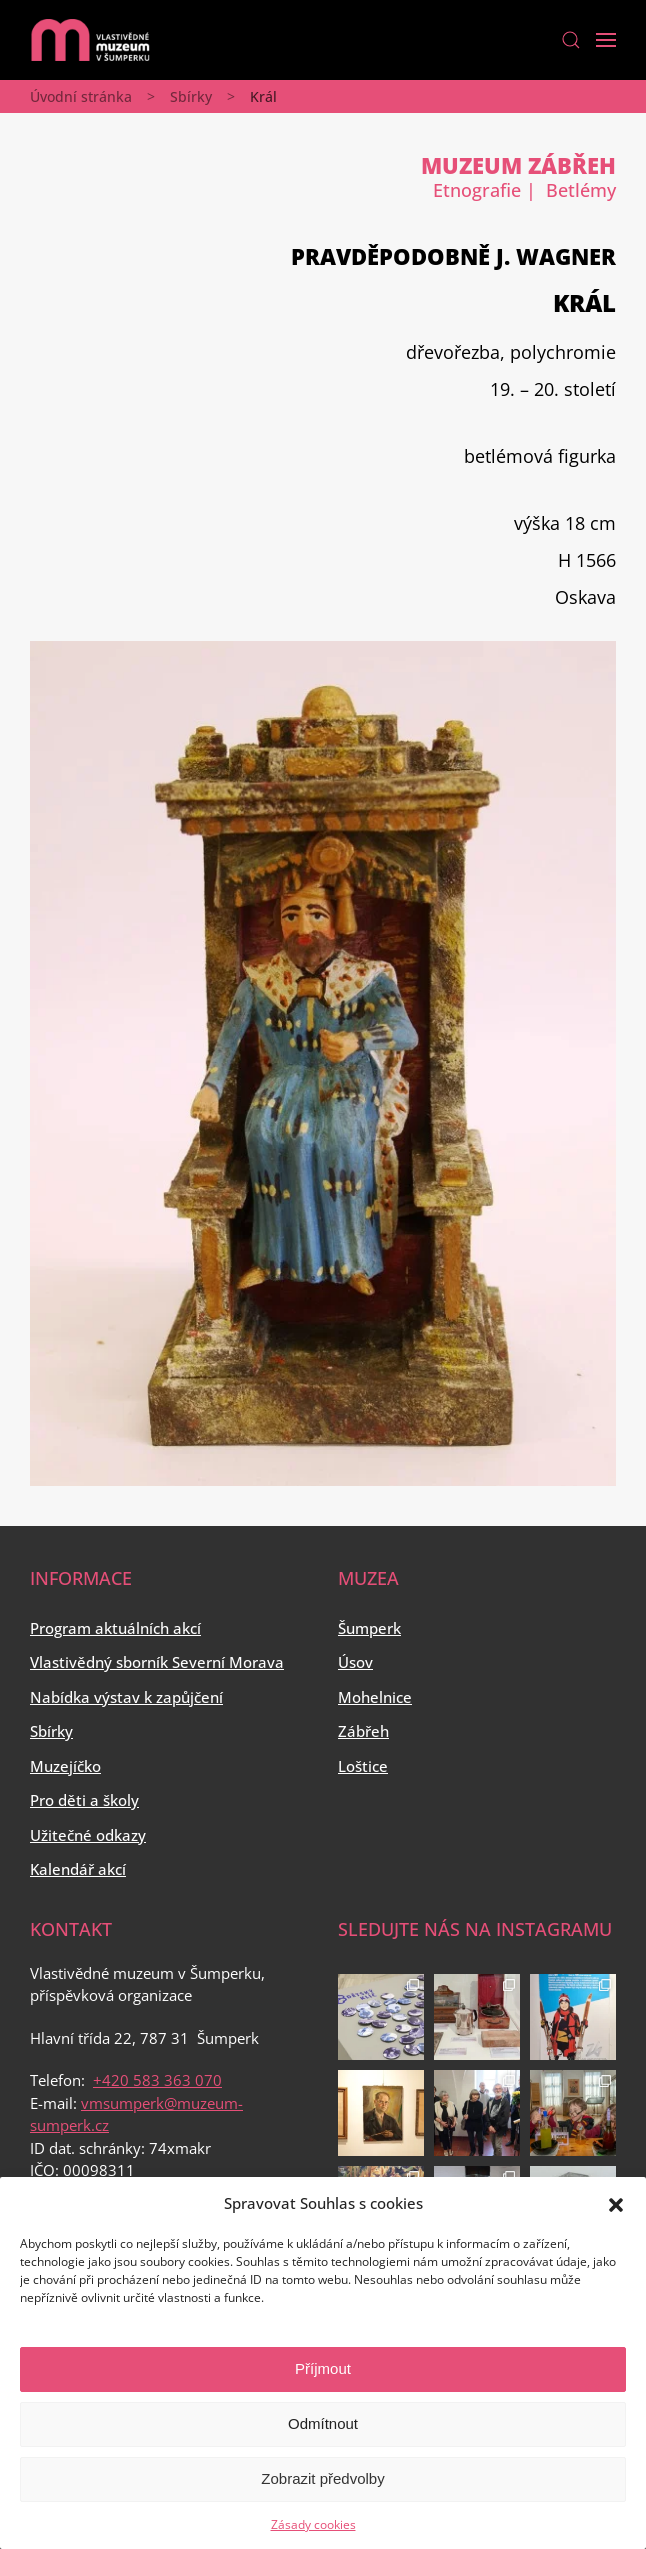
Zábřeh (363, 1731)
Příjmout (323, 2368)
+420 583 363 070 (157, 2080)
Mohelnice (375, 1697)
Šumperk (369, 1628)
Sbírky (191, 96)
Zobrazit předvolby (322, 2478)
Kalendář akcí (78, 1869)
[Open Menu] (606, 40)
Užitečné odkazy (88, 1835)
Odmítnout (323, 2423)
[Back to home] (90, 40)
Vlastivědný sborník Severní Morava (157, 1662)
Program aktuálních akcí (115, 1628)
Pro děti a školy (84, 1800)
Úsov (355, 1662)
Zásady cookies (313, 2524)
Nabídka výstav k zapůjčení (126, 1697)
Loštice (363, 1766)
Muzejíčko (65, 1766)
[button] (616, 2203)
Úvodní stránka (81, 96)
